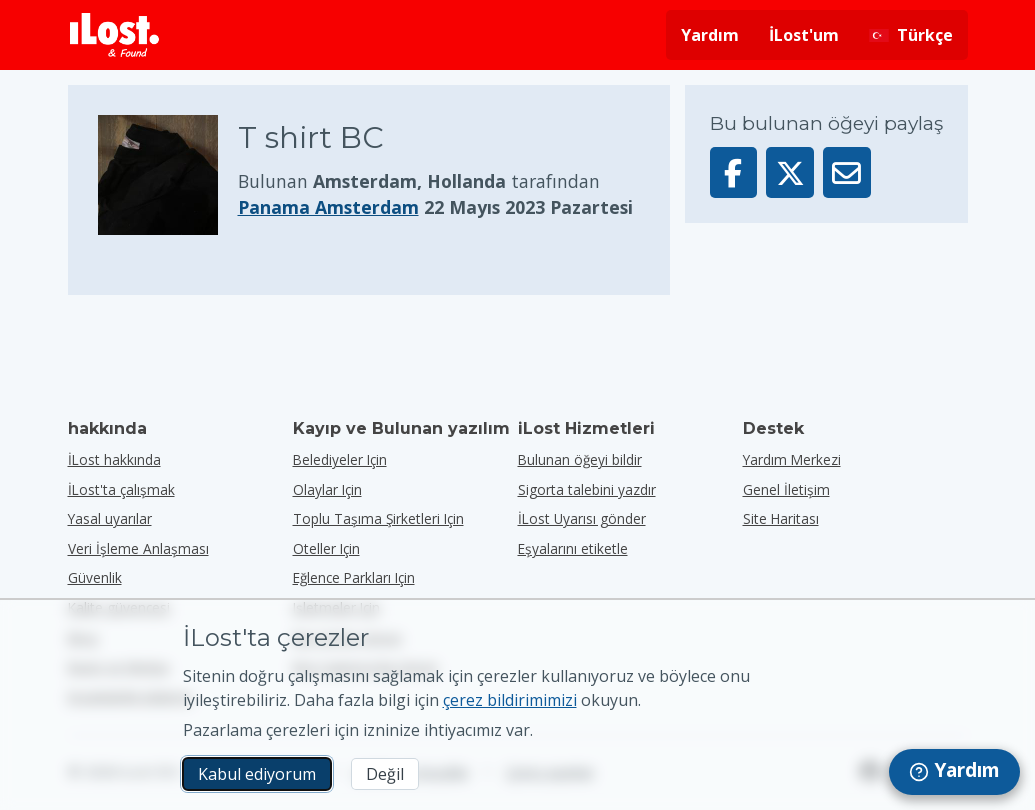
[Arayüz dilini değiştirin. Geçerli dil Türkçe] (911, 35)
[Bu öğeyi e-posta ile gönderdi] (847, 172)
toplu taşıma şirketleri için (378, 518)
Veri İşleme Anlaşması (138, 548)
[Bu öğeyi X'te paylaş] (790, 172)
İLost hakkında (114, 459)
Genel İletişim (786, 489)
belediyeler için (340, 459)
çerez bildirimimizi (510, 700)
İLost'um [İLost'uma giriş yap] (804, 35)
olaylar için (327, 489)
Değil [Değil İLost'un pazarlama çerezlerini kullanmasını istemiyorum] (385, 774)
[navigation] (954, 772)
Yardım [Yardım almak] (710, 35)
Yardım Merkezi (792, 459)
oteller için (326, 548)
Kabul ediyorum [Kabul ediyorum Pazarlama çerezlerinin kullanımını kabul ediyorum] (257, 774)
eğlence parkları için (354, 577)
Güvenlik (95, 577)
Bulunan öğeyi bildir (580, 459)
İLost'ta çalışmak (121, 489)
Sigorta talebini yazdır (587, 489)
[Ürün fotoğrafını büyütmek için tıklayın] (168, 175)
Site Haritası (781, 518)
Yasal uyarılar (110, 518)
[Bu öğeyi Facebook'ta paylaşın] (734, 172)
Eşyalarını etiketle (573, 548)
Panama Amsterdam (328, 207)
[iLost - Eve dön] (115, 35)
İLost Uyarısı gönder (582, 518)
